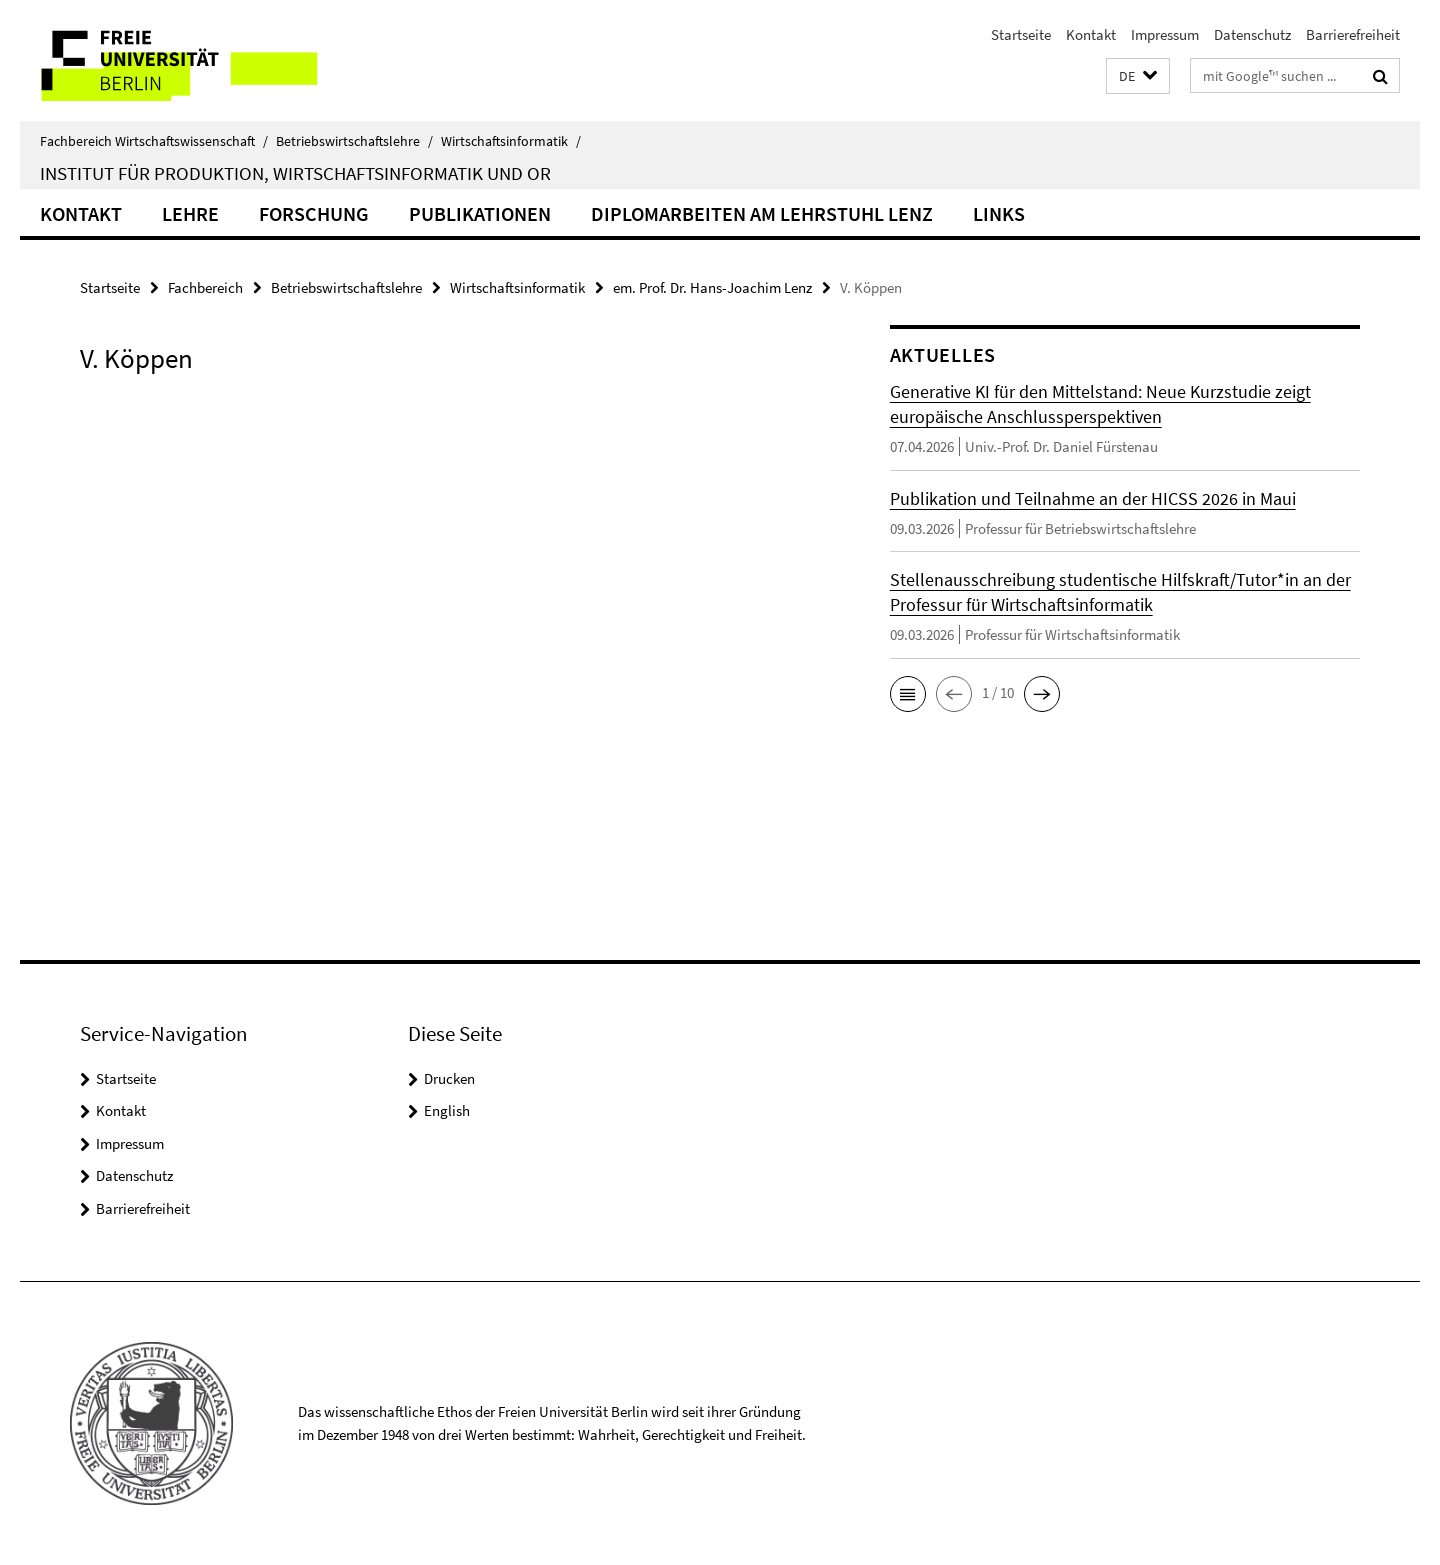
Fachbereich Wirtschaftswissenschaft (154, 141)
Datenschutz (1252, 34)
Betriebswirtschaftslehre (354, 141)
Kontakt (1091, 34)
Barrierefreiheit (1353, 34)
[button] (1138, 76)
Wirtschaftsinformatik (511, 141)
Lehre (190, 213)
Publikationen (480, 213)
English (447, 1110)
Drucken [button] (449, 1078)
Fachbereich (205, 287)
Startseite (1021, 34)
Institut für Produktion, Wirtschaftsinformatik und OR (295, 173)
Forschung (314, 213)
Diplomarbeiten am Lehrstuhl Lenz (762, 213)
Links (999, 213)
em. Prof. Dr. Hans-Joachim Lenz (712, 287)
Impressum (1165, 34)
